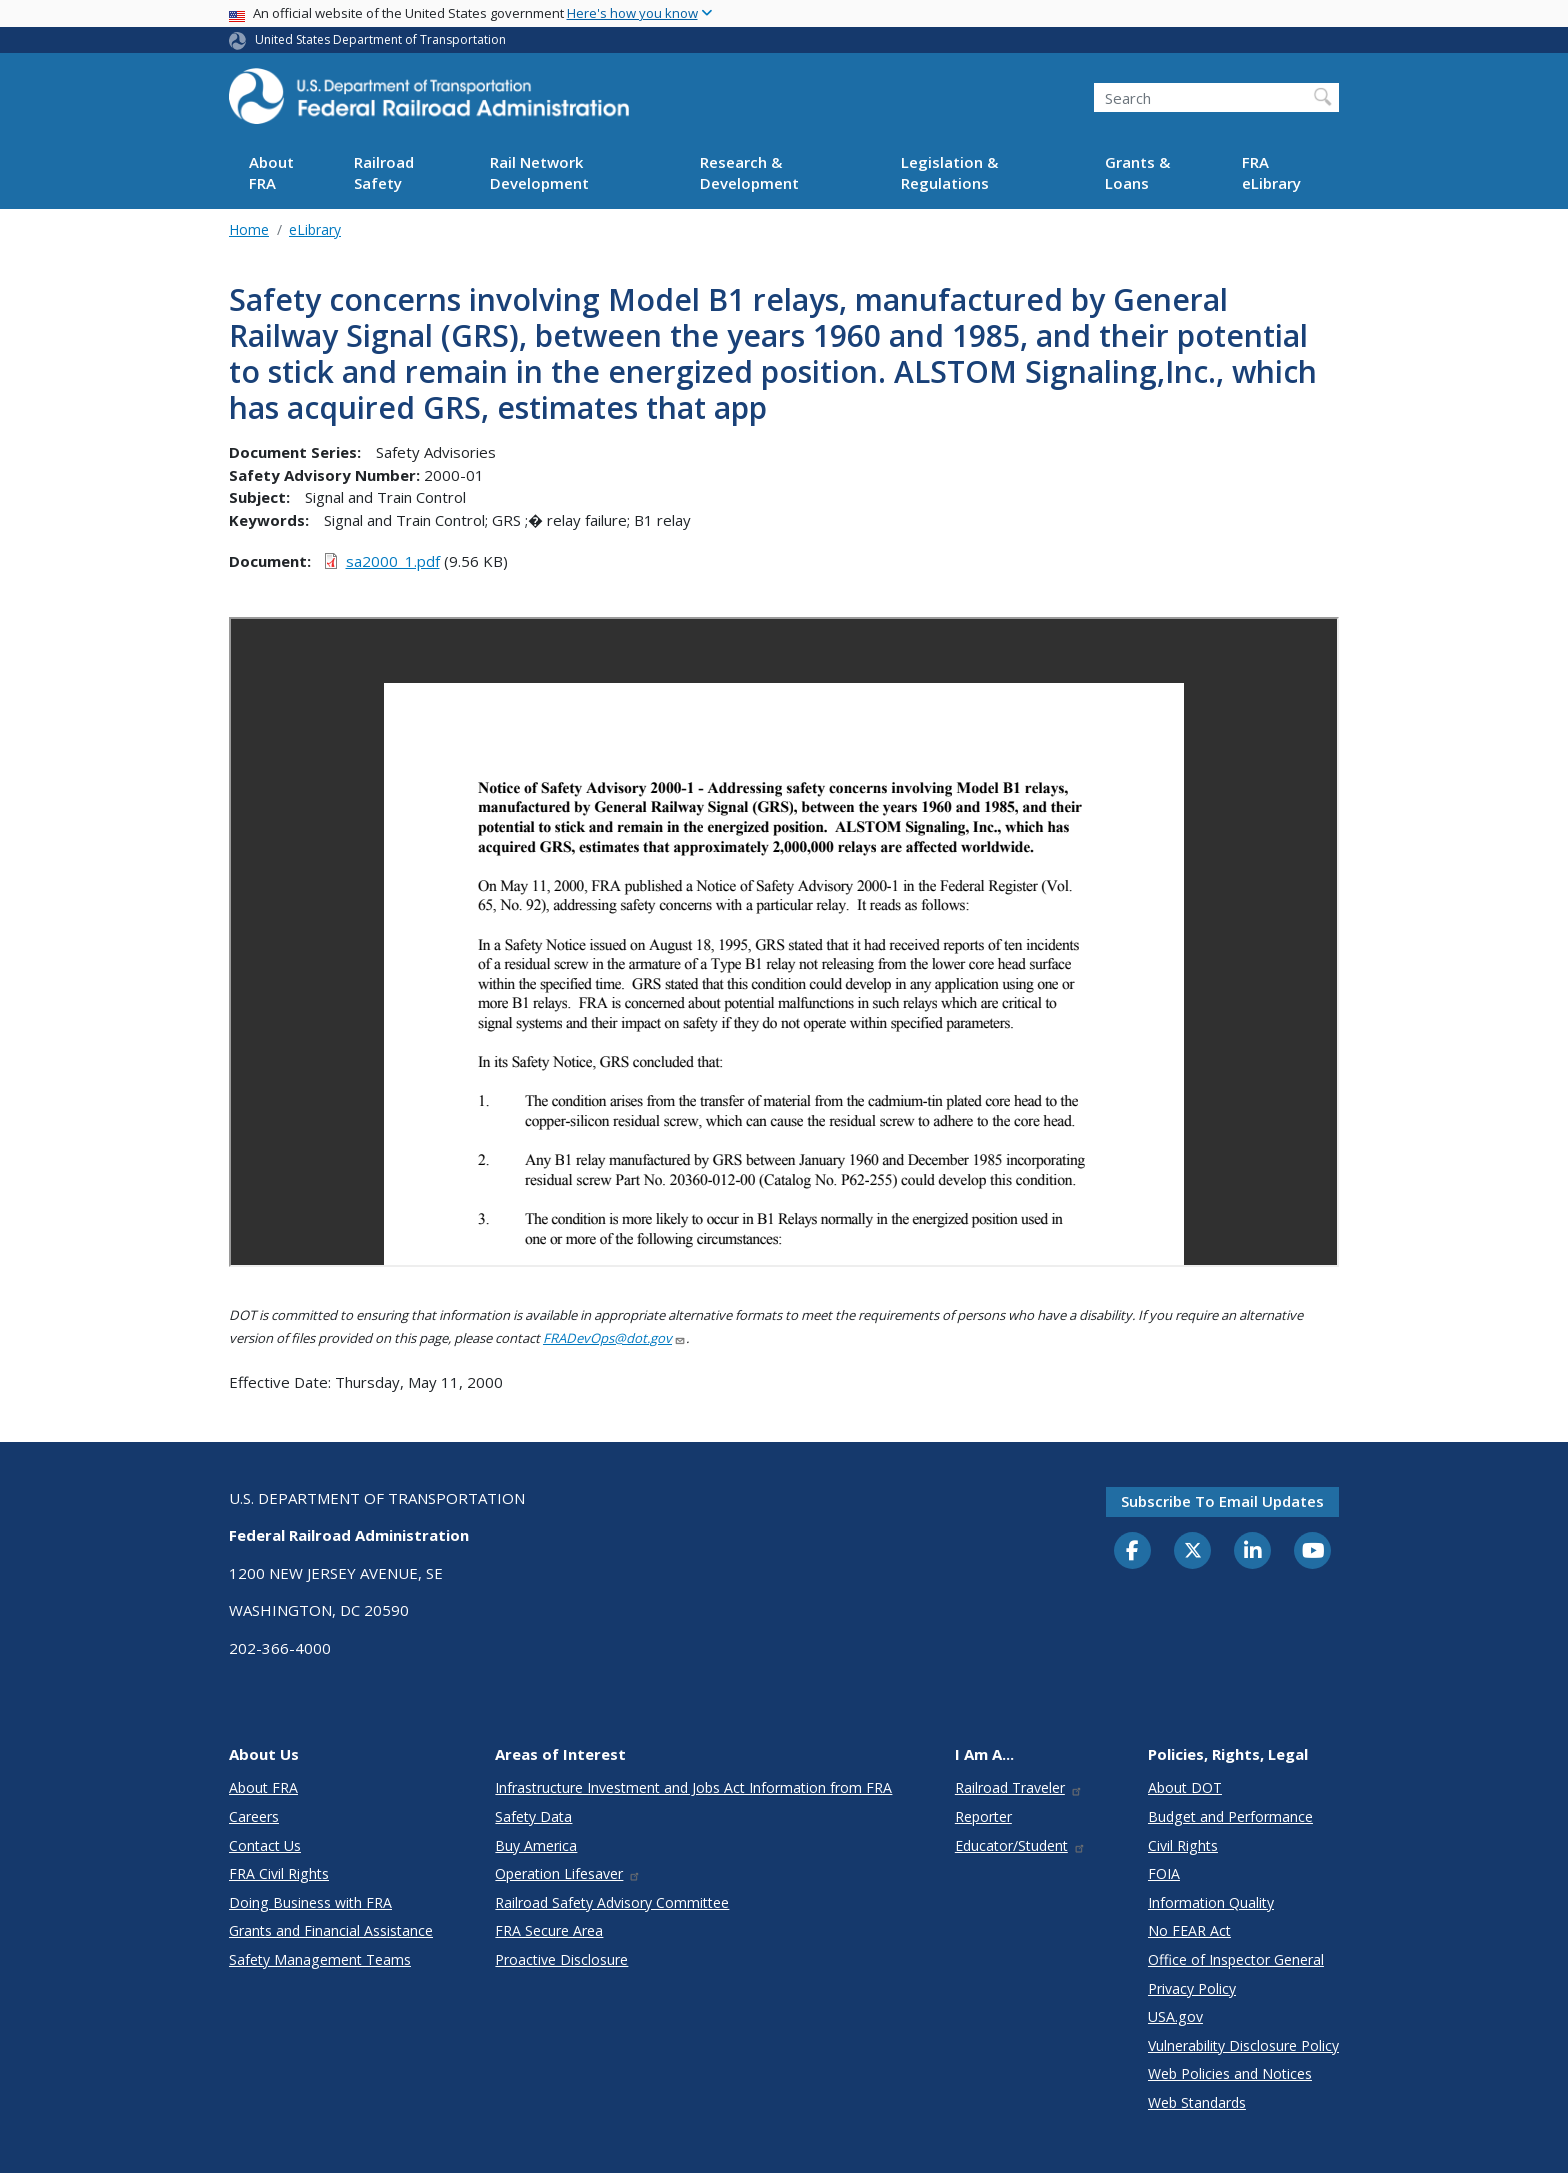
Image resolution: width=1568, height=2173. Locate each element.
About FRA (271, 172)
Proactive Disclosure (561, 1959)
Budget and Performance (1230, 1816)
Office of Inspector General (1236, 1959)
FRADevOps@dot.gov (614, 1338)
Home (249, 229)
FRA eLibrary (1271, 172)
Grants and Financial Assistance (331, 1930)
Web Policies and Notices (1230, 2073)
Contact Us (265, 1845)
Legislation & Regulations (949, 172)
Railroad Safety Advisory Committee (612, 1902)
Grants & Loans (1137, 172)
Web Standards (1197, 2102)
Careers (254, 1816)
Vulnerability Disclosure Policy (1243, 2045)
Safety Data (533, 1816)
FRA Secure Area (549, 1930)
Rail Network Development (539, 172)
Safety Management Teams (320, 1959)
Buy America (536, 1845)
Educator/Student (1020, 1845)
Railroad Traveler (1019, 1787)
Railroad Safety (384, 172)
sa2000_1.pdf (393, 561)
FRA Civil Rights (279, 1873)
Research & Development (749, 172)
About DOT (1185, 1787)
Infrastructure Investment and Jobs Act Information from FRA (693, 1787)
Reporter (983, 1816)
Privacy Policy (1192, 1988)
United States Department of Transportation (380, 39)
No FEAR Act (1189, 1930)
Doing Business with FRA (310, 1902)
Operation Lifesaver (568, 1873)
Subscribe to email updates (1222, 1501)
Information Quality (1211, 1902)
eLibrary (315, 229)
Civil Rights (1183, 1845)
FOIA (1164, 1873)
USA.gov (1175, 2016)
